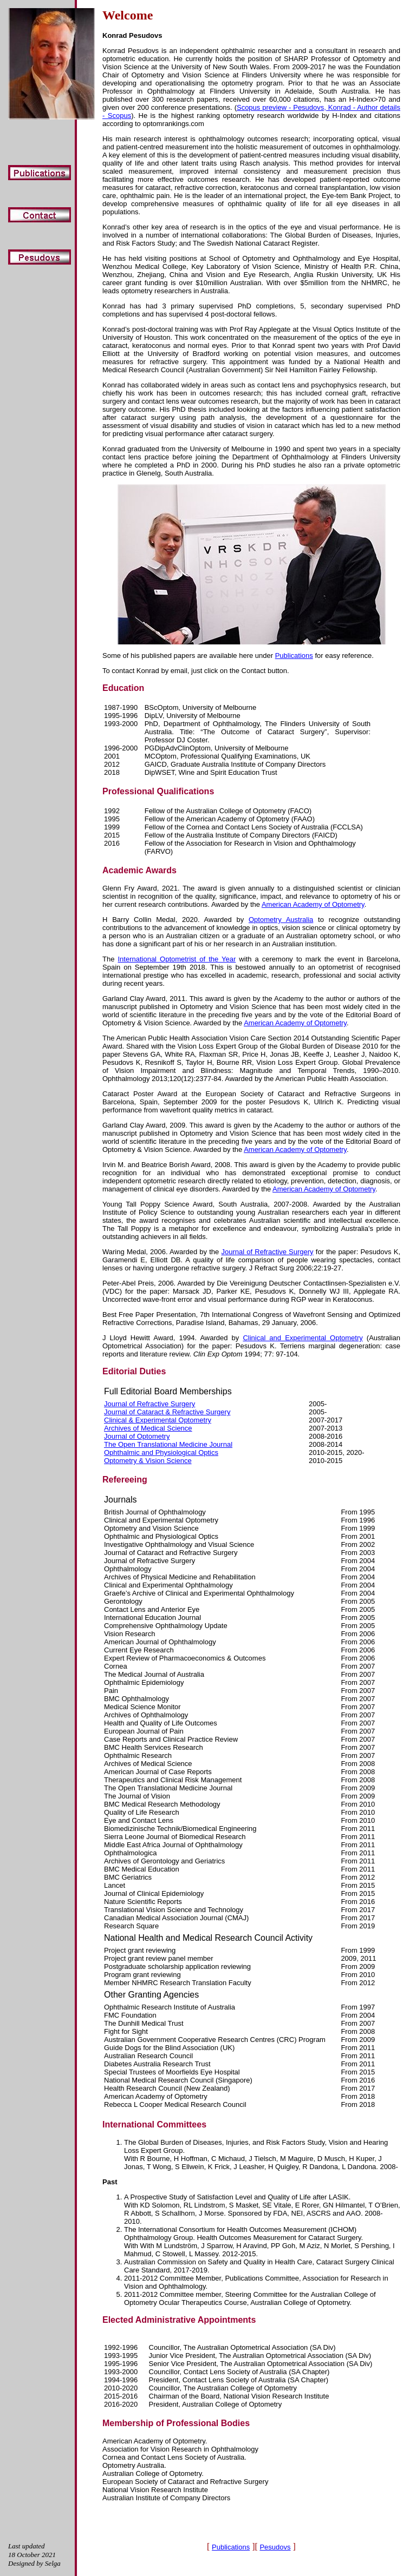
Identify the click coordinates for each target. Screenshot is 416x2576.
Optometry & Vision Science (148, 1461)
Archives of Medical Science (148, 1428)
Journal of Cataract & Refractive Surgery (167, 1412)
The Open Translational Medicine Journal (168, 1444)
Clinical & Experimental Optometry (157, 1420)
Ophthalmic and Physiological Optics (161, 1452)
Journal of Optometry (137, 1436)
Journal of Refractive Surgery (268, 1252)
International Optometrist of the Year (177, 959)
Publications (294, 655)
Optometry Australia (281, 919)
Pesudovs (274, 2547)
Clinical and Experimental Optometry (302, 1338)
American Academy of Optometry (313, 904)
